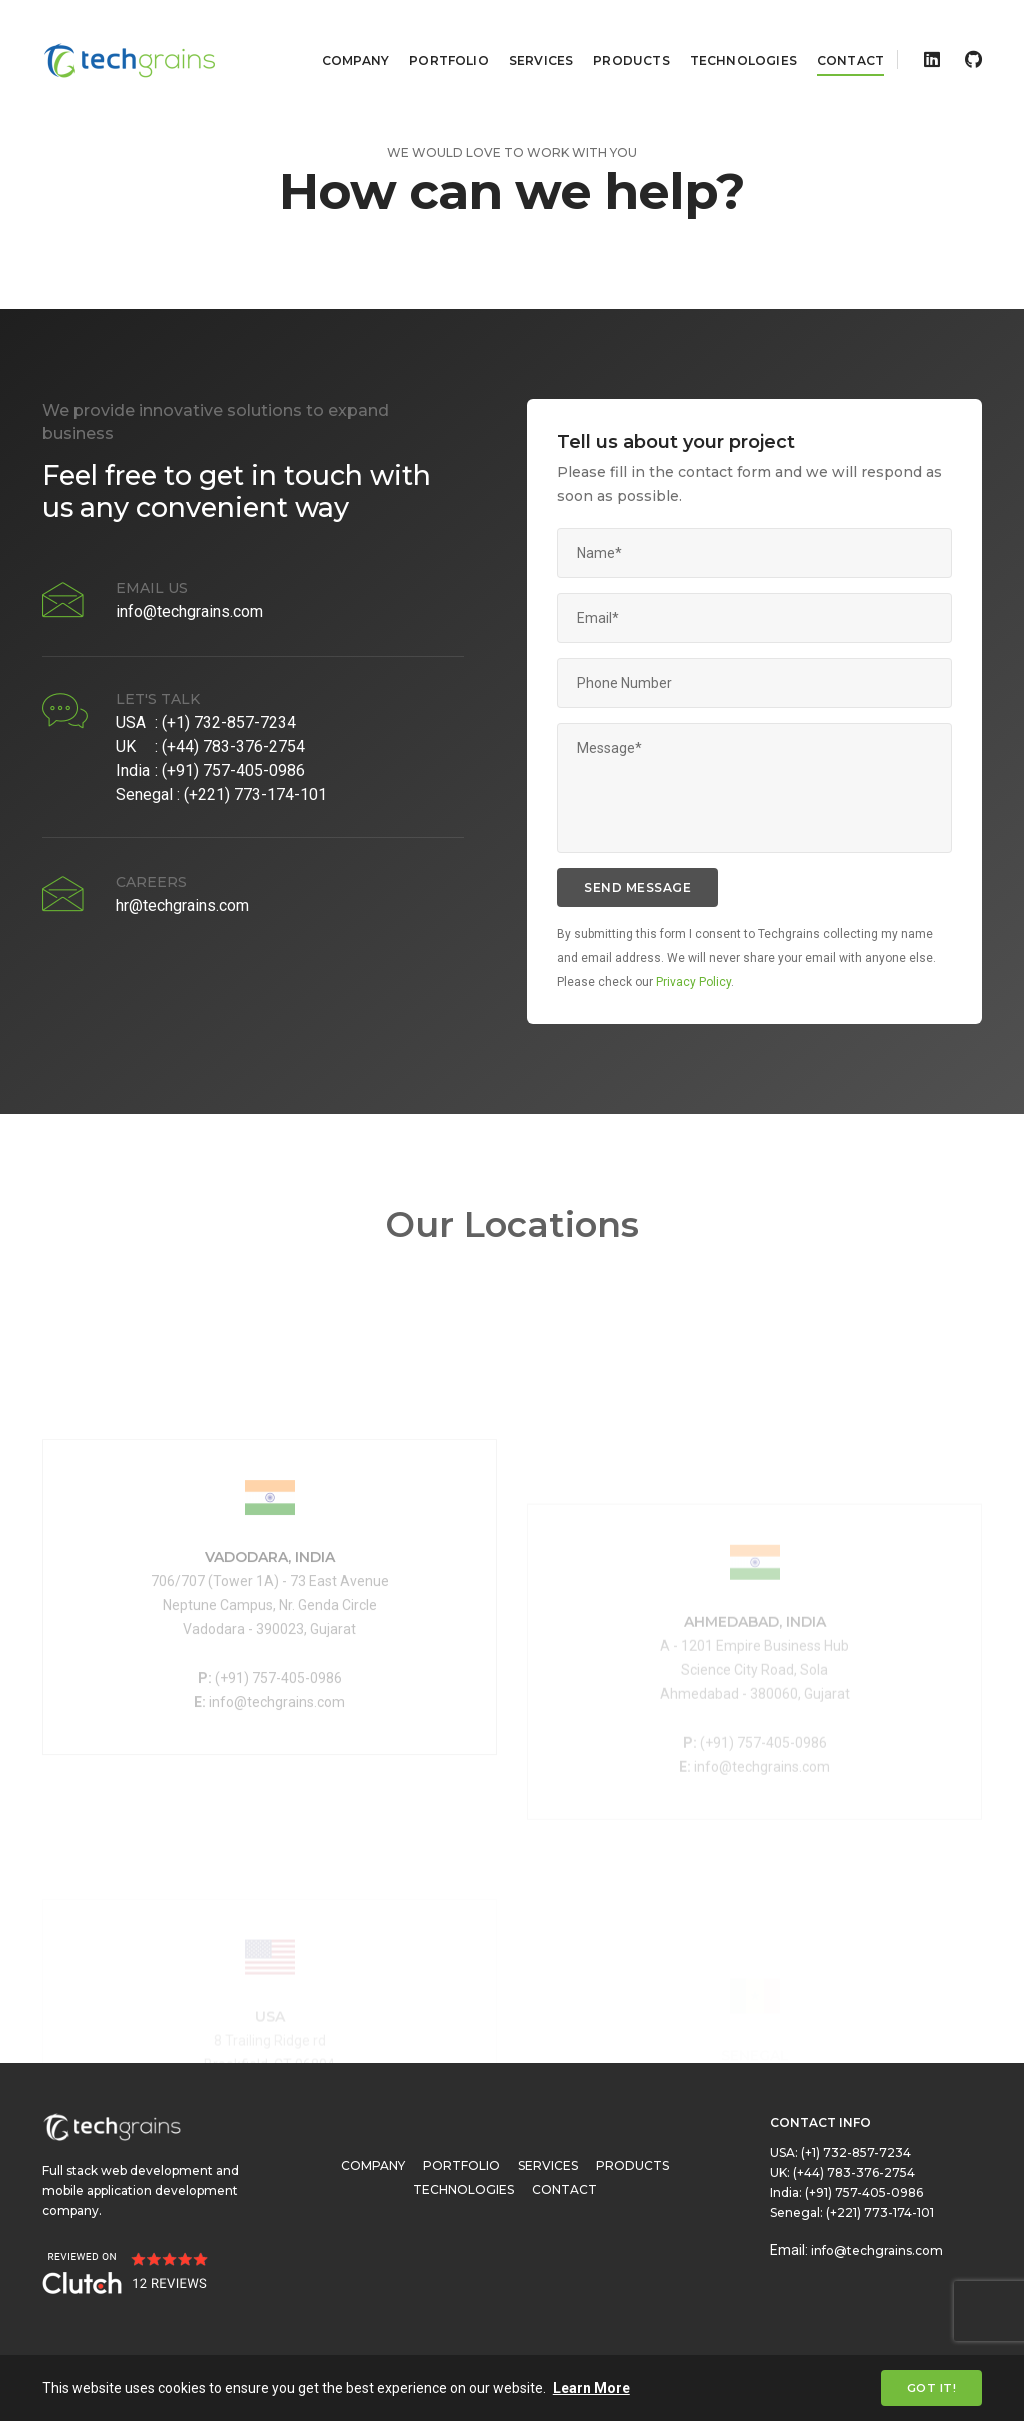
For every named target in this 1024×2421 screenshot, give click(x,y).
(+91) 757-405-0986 (233, 770)
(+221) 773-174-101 (255, 794)
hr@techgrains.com (182, 905)
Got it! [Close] (932, 2388)
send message (637, 887)
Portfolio (435, 35)
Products (617, 35)
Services (527, 35)
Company (341, 35)
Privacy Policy (693, 982)
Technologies (729, 35)
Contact (836, 35)
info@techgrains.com (189, 611)
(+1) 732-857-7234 (229, 722)
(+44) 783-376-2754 (233, 746)
